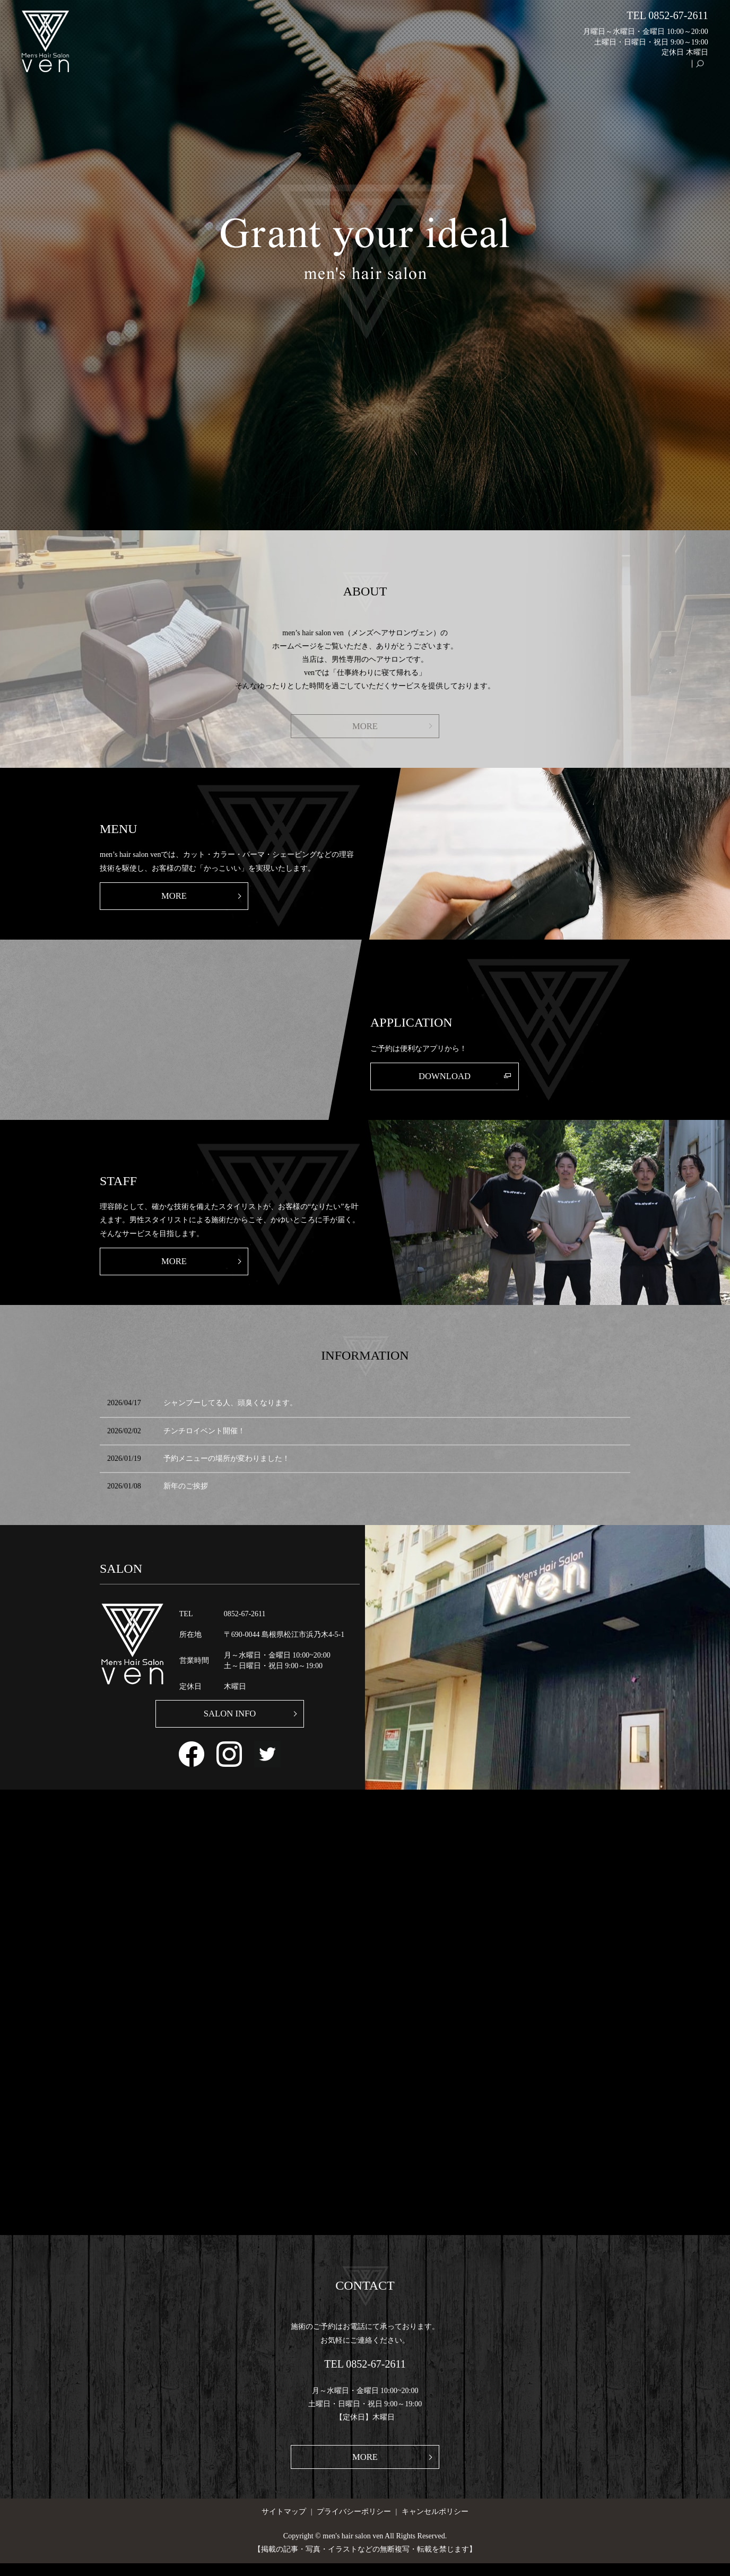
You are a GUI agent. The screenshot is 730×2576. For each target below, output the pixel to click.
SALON (484, 69)
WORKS (593, 69)
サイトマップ (284, 2524)
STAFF (629, 69)
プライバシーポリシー (354, 2524)
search (705, 69)
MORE (365, 726)
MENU (557, 69)
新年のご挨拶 (185, 1495)
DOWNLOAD (444, 1081)
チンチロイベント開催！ (204, 1439)
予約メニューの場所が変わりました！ (226, 1467)
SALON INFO (230, 1723)
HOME (449, 69)
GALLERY (669, 69)
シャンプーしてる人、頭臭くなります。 (230, 1411)
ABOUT (521, 69)
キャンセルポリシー (435, 2524)
